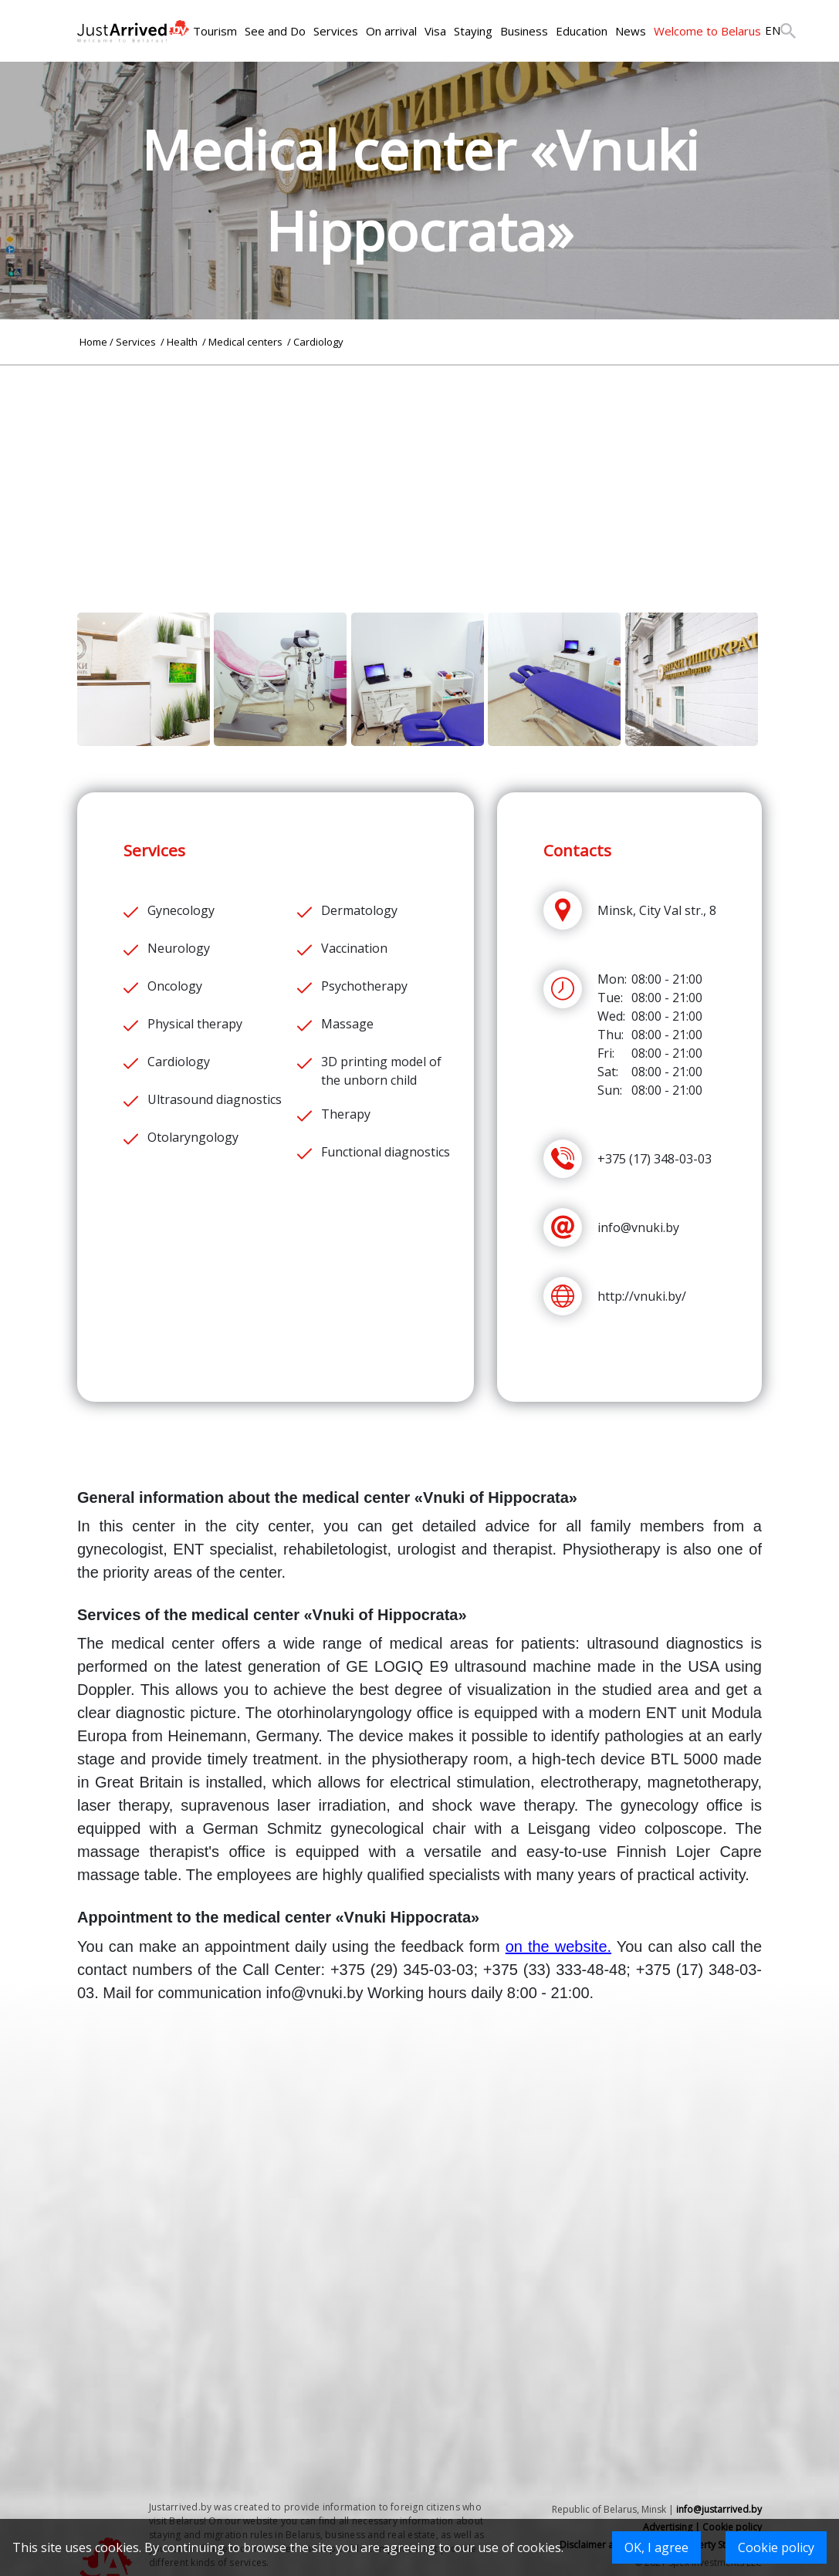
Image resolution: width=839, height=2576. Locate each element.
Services (335, 31)
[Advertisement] (419, 474)
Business (524, 31)
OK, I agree (656, 2547)
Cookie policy (776, 2547)
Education (581, 31)
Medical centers (246, 342)
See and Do (275, 31)
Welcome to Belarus (707, 31)
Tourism (215, 31)
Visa (435, 31)
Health (183, 342)
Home (93, 342)
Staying (473, 31)
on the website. (558, 1946)
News (630, 31)
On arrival (391, 31)
